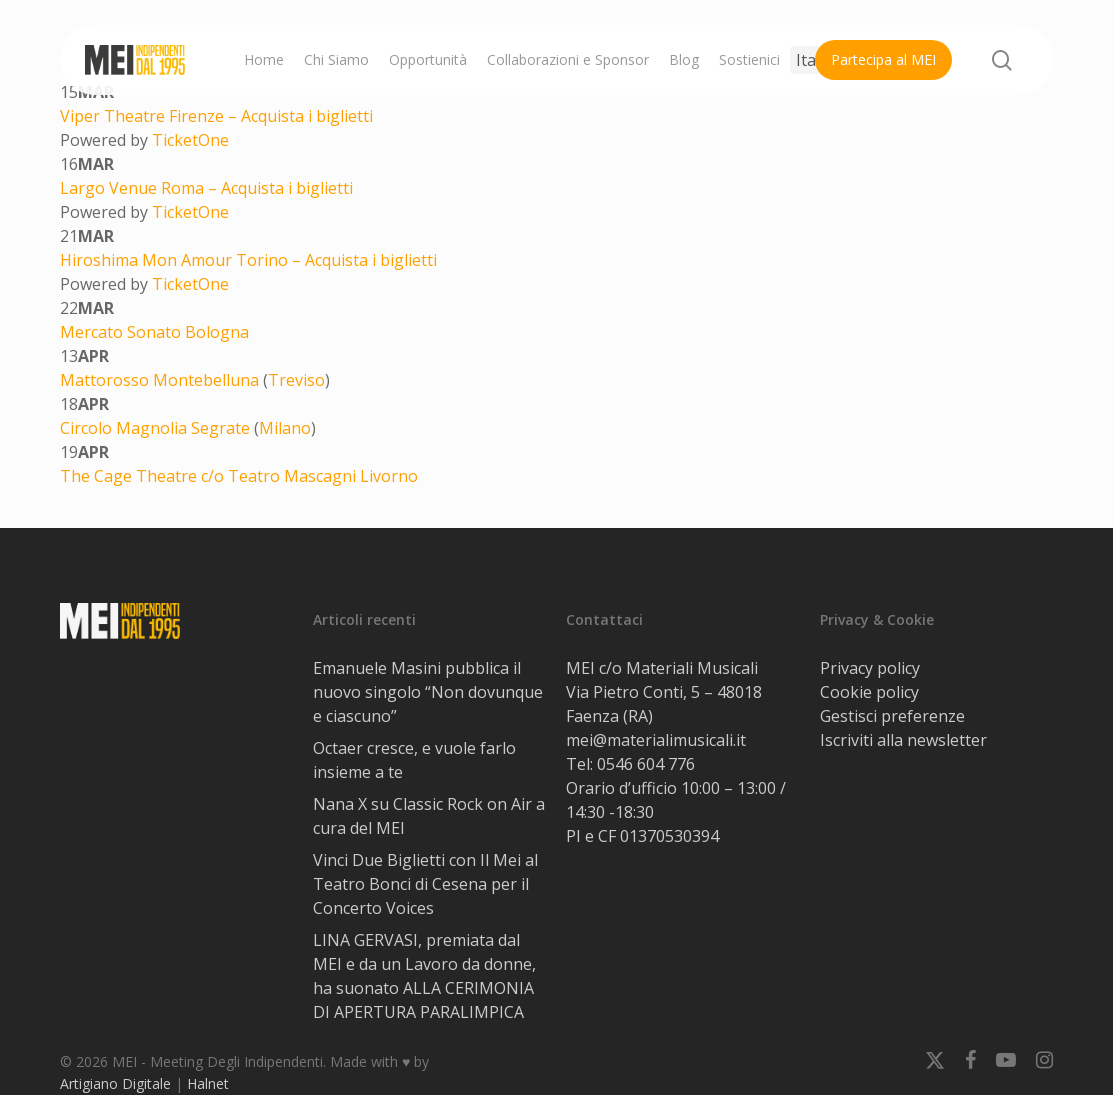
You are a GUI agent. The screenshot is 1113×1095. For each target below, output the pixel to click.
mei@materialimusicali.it (656, 740)
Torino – (270, 260)
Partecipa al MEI (883, 59)
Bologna (217, 332)
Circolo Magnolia (125, 428)
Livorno (389, 476)
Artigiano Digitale (115, 1083)
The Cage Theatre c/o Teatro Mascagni (210, 476)
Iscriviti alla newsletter (903, 740)
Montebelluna (206, 380)
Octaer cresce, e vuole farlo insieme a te (414, 760)
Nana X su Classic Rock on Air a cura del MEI (429, 816)
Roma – (191, 188)
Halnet (208, 1083)
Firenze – (205, 116)
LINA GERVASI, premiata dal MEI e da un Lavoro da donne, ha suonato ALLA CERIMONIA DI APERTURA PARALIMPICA (424, 976)
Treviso (296, 380)
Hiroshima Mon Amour (148, 260)
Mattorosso (106, 380)
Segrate (220, 428)
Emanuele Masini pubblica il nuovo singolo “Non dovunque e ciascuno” (428, 692)
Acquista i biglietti (307, 116)
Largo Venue (110, 188)
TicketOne (190, 140)
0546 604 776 (646, 764)
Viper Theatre (114, 116)
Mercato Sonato (122, 332)
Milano (285, 428)
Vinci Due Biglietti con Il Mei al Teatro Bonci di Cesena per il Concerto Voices (425, 884)
